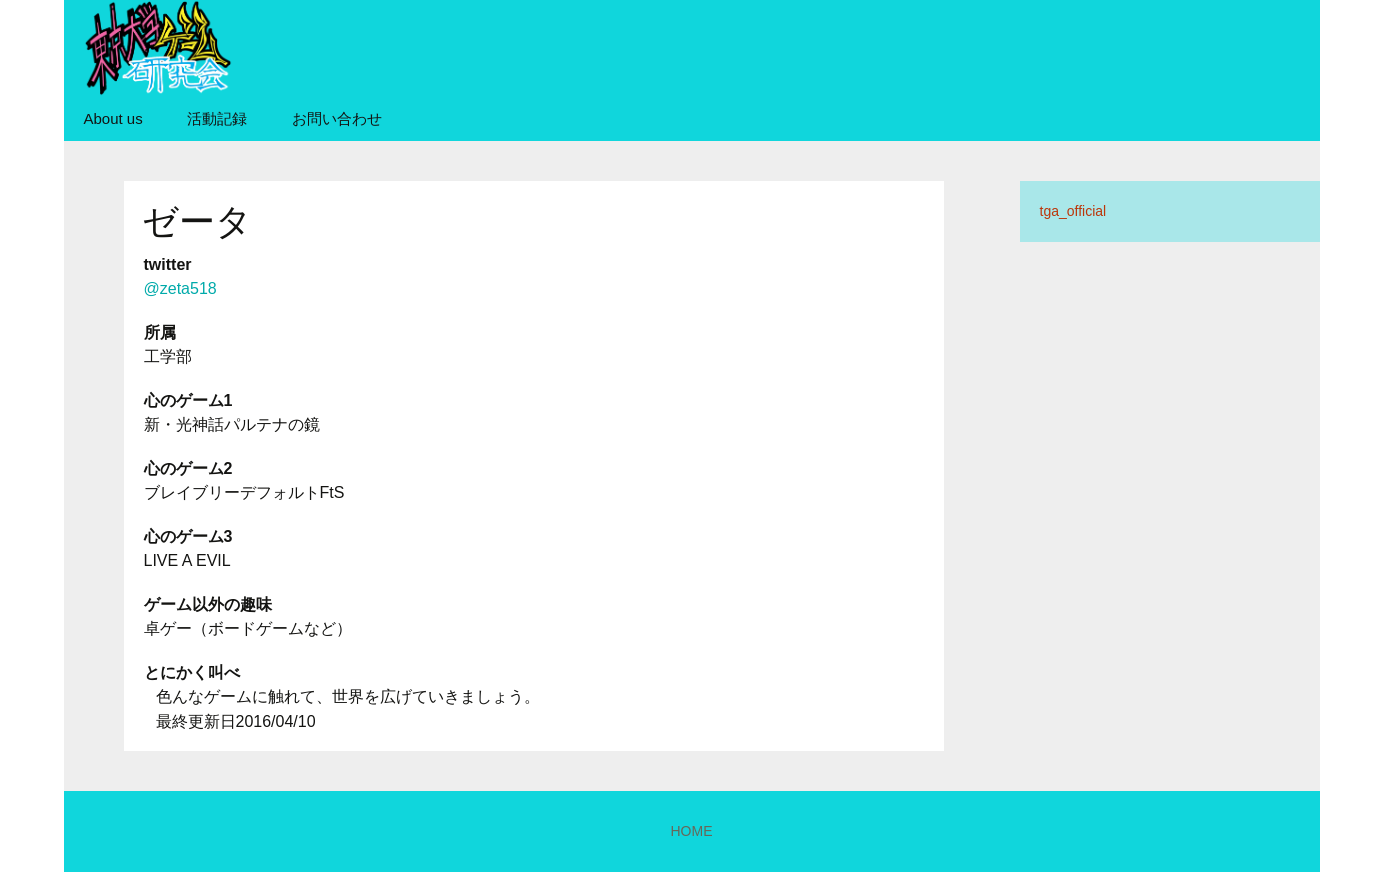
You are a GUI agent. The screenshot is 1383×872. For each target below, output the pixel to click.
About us (113, 118)
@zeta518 (180, 288)
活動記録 (217, 118)
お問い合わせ (337, 118)
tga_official (1073, 211)
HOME (692, 831)
